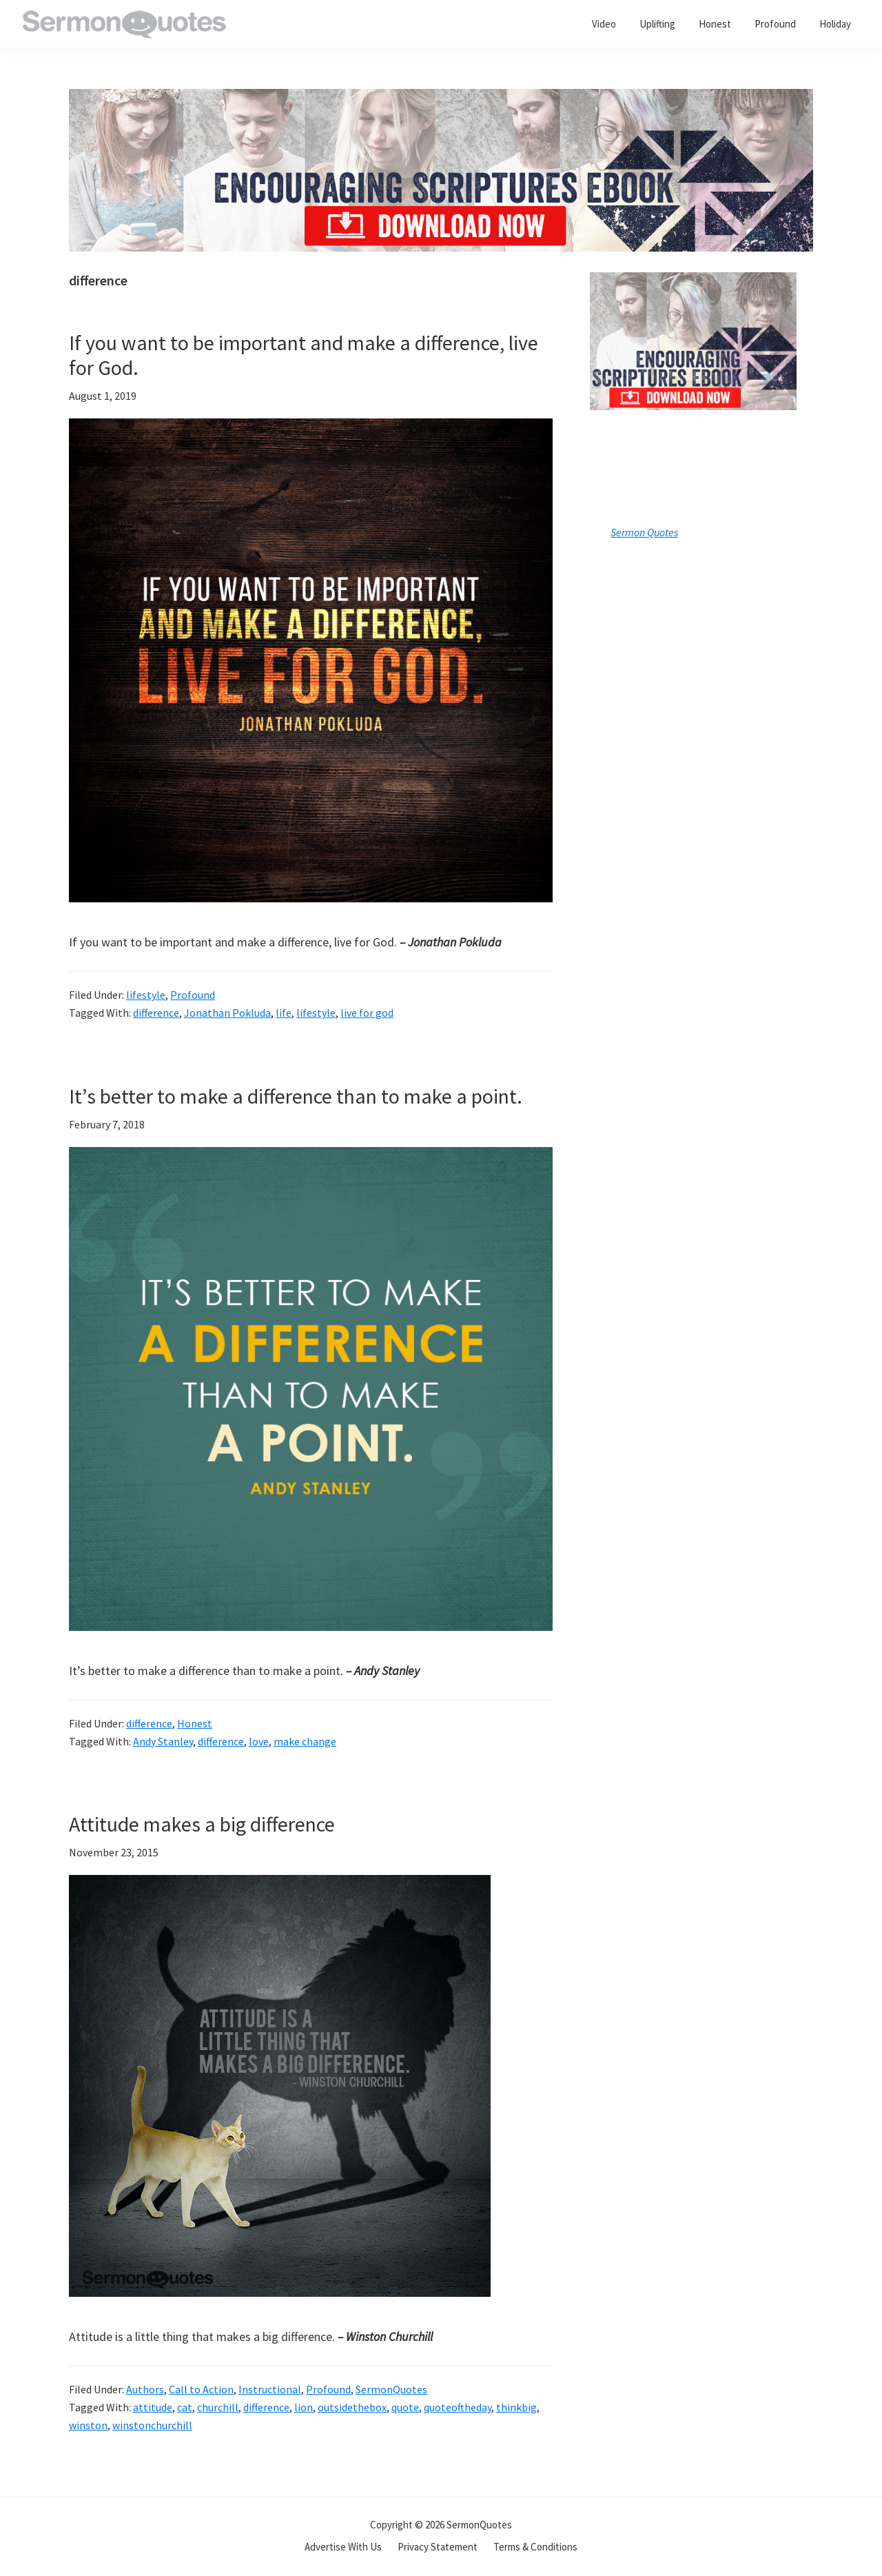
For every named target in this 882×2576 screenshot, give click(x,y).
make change (305, 1741)
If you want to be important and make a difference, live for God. (303, 355)
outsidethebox (352, 2407)
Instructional (269, 2389)
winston (88, 2425)
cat (184, 2407)
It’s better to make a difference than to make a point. (295, 1096)
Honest (194, 1723)
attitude (152, 2407)
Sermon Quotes (644, 532)
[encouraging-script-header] (441, 99)
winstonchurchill (152, 2425)
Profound (192, 995)
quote (405, 2407)
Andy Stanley (163, 1741)
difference (156, 1013)
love (259, 1741)
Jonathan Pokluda (227, 1013)
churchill (217, 2407)
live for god (366, 1013)
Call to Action (201, 2389)
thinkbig (516, 2407)
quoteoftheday (457, 2407)
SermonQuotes (391, 2389)
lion (303, 2407)
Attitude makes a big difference (202, 1824)
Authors (145, 2389)
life (283, 1013)
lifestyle (145, 995)
